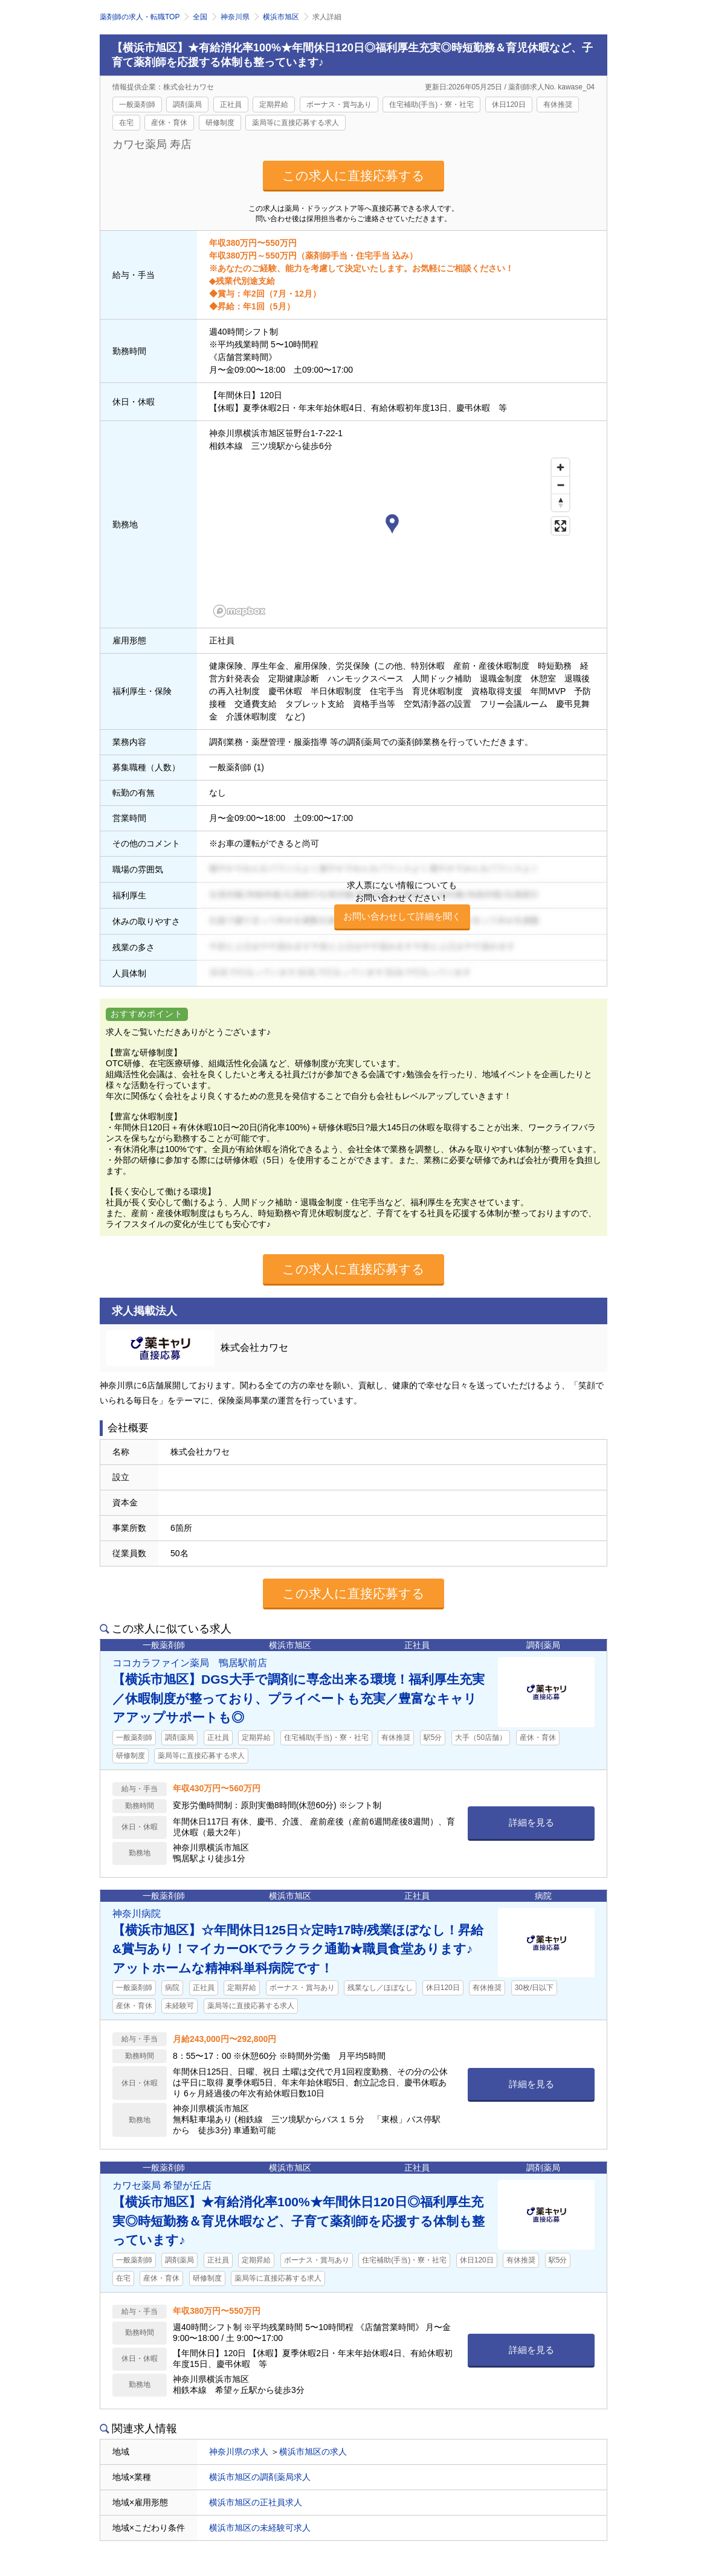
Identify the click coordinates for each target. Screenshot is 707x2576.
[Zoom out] (560, 485)
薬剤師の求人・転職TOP (139, 17)
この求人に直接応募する (353, 175)
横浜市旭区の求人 (313, 2451)
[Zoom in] (560, 467)
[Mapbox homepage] (239, 611)
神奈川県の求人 (238, 2451)
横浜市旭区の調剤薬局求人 (260, 2477)
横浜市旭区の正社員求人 (255, 2502)
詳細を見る (531, 1822)
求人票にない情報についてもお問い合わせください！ (402, 905)
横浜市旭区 (281, 17)
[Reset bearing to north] (560, 502)
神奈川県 (235, 17)
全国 (200, 17)
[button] (392, 525)
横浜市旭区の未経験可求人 (260, 2528)
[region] (392, 537)
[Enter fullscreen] (560, 526)
